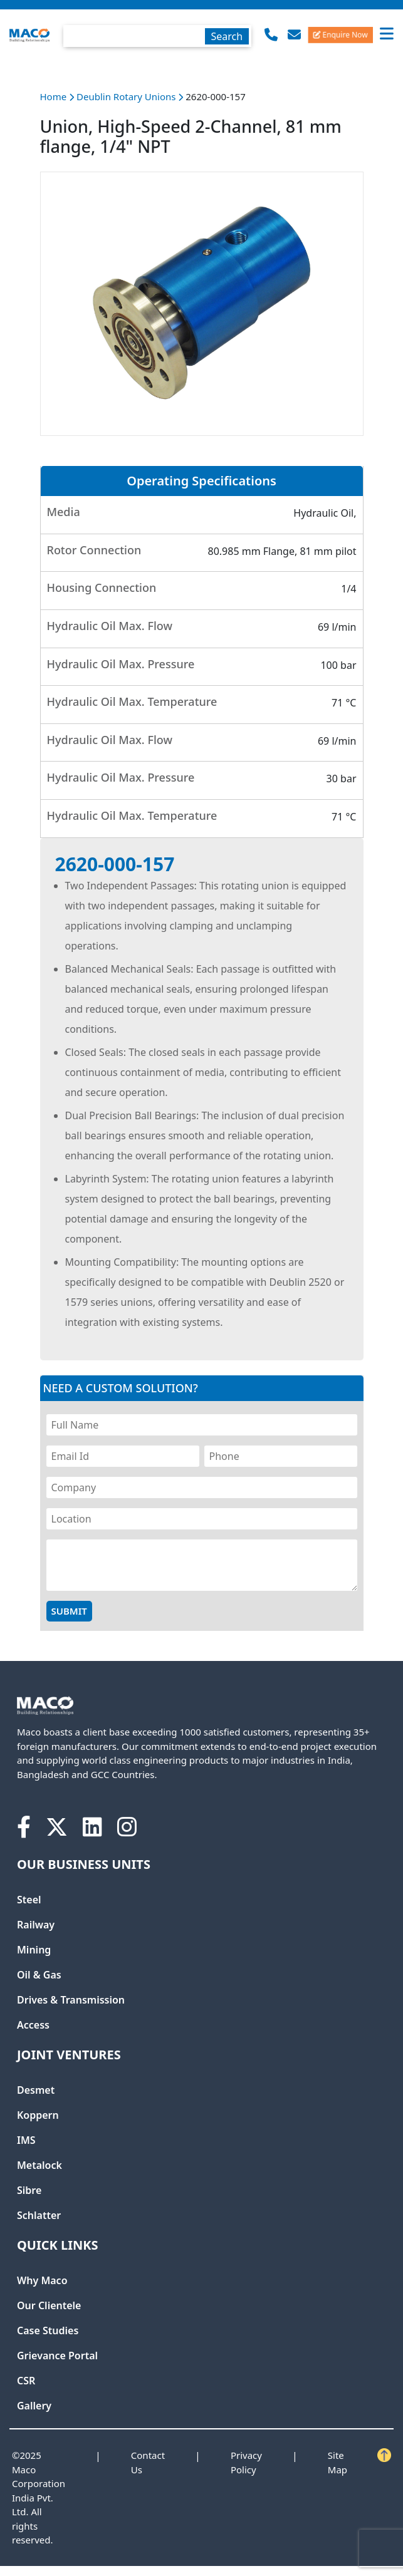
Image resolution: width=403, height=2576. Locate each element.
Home (53, 96)
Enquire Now (340, 34)
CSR (26, 2380)
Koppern (38, 2115)
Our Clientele (49, 2305)
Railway (36, 1925)
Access (33, 2025)
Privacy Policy (246, 2462)
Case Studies (47, 2330)
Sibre (29, 2190)
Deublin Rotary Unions (127, 96)
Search (227, 36)
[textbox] (157, 36)
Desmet (36, 2090)
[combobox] (157, 34)
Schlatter (39, 2215)
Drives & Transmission (71, 2000)
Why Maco (42, 2280)
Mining (34, 1950)
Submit (69, 1611)
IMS (26, 2140)
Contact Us (148, 2462)
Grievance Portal (57, 2355)
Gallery (34, 2406)
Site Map (337, 2462)
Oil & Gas (39, 1975)
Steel (29, 1899)
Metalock (39, 2165)
